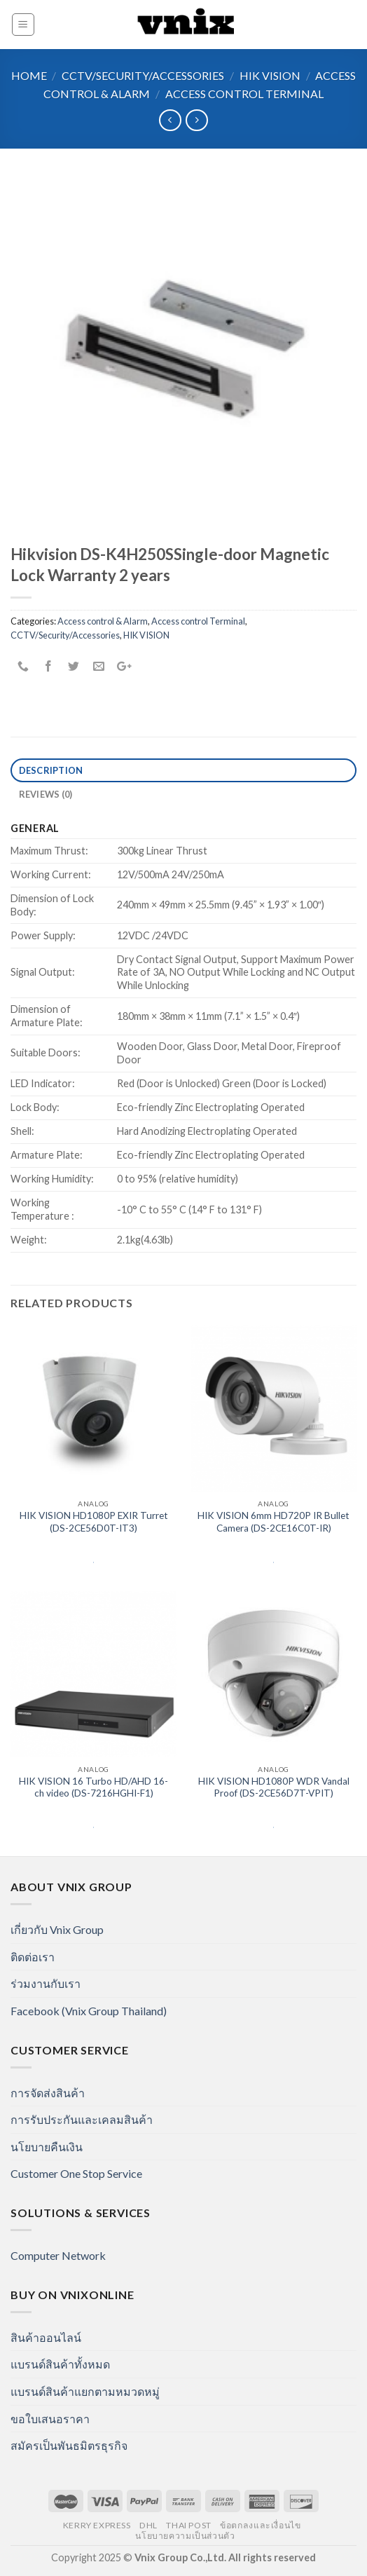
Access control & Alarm (102, 621)
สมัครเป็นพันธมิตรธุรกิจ (69, 2445)
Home (29, 75)
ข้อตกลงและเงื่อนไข (260, 2525)
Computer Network (58, 2255)
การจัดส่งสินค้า (48, 2092)
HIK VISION (270, 75)
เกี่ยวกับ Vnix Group (57, 1929)
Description (51, 770)
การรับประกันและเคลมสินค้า (82, 2119)
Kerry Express (97, 2525)
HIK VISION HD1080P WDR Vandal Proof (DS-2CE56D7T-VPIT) (273, 1787)
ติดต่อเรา (33, 1956)
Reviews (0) (46, 794)
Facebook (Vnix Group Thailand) (89, 2010)
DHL (148, 2525)
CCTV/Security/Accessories (143, 75)
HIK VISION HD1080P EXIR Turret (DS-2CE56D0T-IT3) (94, 1522)
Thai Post (189, 2525)
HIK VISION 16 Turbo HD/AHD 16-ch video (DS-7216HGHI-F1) (93, 1787)
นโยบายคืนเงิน (47, 2146)
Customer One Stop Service (76, 2173)
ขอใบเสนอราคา (50, 2418)
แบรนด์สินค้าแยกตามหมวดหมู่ (85, 2391)
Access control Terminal (244, 93)
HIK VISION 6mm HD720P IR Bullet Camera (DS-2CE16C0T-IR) (273, 1522)
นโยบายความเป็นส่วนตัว (185, 2535)
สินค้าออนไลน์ (46, 2337)
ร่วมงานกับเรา (46, 1983)
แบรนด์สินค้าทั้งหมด (60, 2364)
